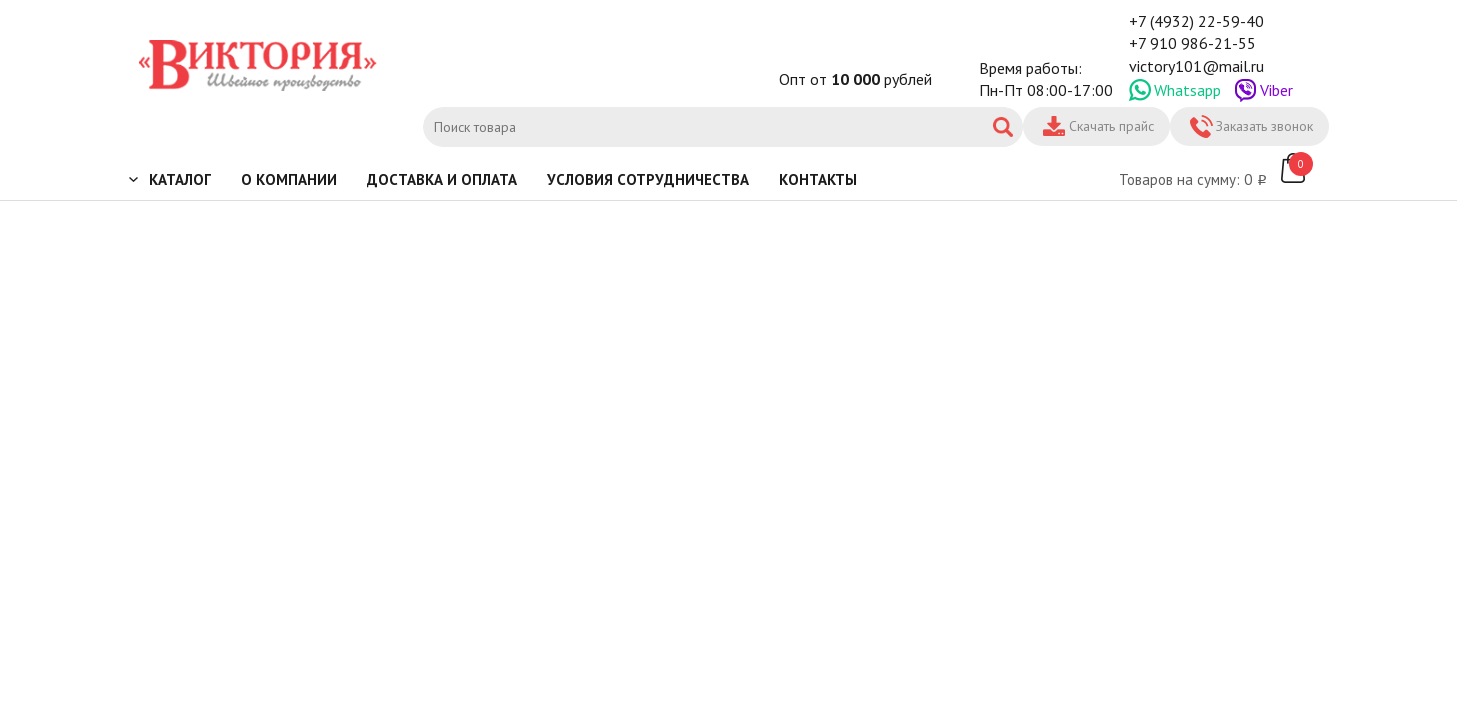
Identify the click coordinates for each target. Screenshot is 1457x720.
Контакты (818, 179)
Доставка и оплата (442, 179)
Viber (1276, 90)
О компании (289, 179)
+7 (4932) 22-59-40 (1196, 21)
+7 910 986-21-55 (1192, 43)
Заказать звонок (1264, 126)
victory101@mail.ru (1196, 66)
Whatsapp (1187, 90)
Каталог (180, 179)
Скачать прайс (1111, 126)
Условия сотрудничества (648, 179)
